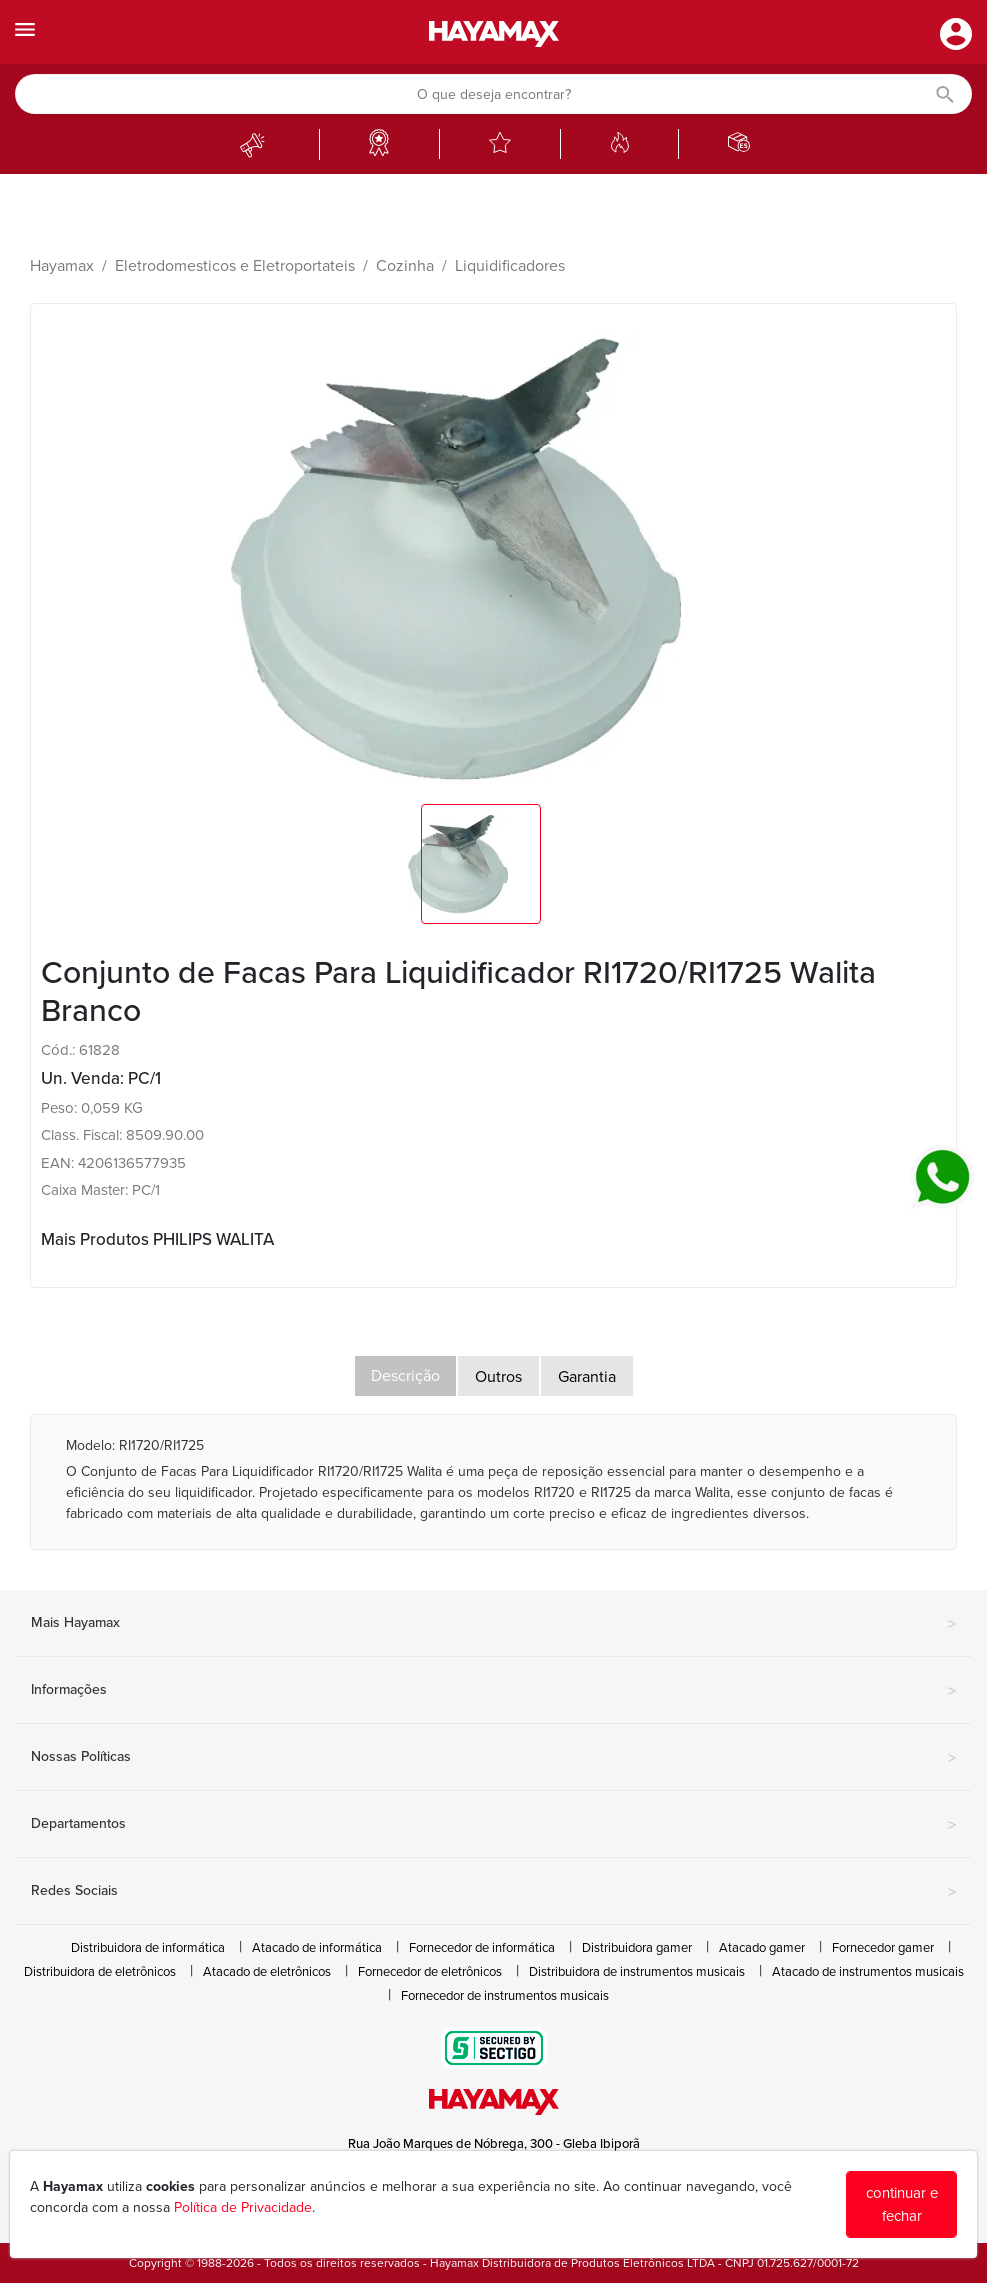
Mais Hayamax (493, 1624)
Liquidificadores (510, 266)
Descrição (405, 1376)
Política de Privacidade (243, 2207)
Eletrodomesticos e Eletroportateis (235, 266)
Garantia (587, 1377)
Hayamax (62, 266)
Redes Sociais (493, 1892)
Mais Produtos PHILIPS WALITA (157, 1239)
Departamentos (493, 1825)
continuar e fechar (902, 2204)
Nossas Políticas (493, 1758)
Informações (493, 1691)
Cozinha (405, 266)
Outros (498, 1377)
